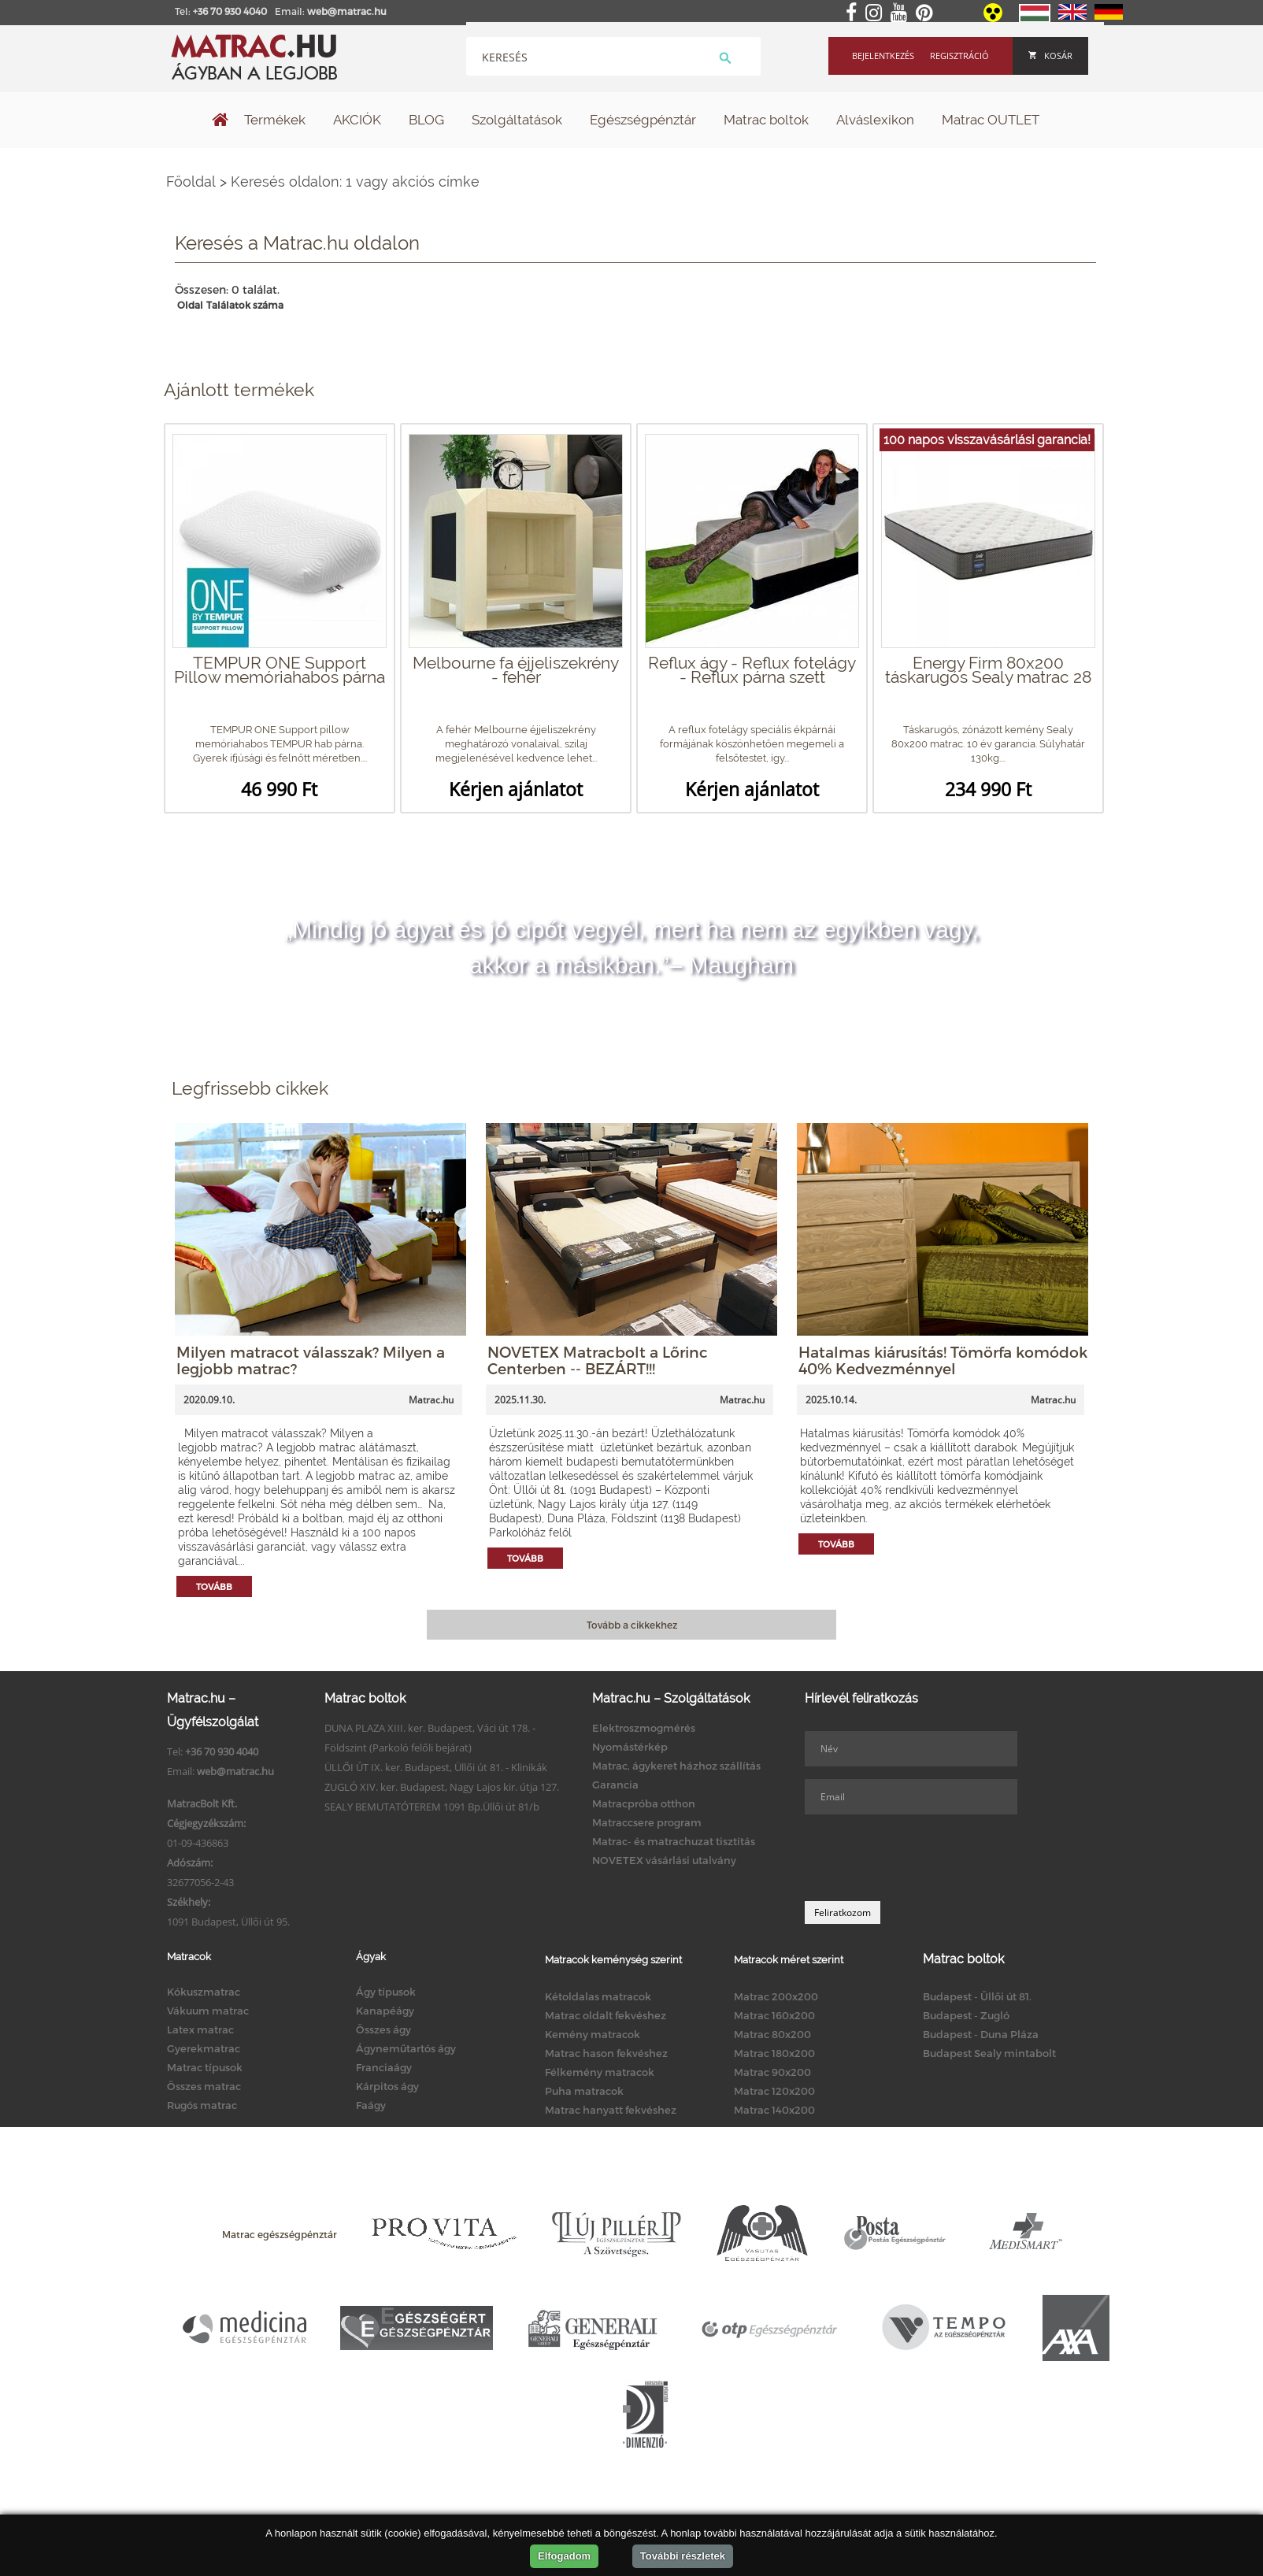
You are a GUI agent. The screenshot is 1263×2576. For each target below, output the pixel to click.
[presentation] (924, 1857)
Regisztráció (959, 55)
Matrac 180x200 (774, 2053)
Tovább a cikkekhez (632, 1624)
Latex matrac (200, 2029)
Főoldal (191, 181)
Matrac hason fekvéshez (606, 2053)
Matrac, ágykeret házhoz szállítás (676, 1765)
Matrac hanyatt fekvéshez (610, 2109)
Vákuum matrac (208, 2010)
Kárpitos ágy (387, 2086)
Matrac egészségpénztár (279, 2234)
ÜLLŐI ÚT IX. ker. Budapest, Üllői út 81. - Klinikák (435, 1767)
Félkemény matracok (599, 2072)
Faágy (371, 2105)
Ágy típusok (386, 1991)
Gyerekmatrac (203, 2048)
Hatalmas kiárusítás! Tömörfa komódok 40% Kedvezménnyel (942, 1360)
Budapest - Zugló (966, 2015)
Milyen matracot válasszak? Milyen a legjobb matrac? (310, 1360)
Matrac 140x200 (774, 2109)
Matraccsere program (647, 1822)
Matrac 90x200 (772, 2072)
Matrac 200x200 (776, 1996)
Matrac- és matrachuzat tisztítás (673, 1841)
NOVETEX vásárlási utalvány (664, 1860)
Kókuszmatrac (203, 1991)
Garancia (615, 1784)
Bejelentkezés (883, 55)
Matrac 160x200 (774, 2015)
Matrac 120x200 (774, 2091)
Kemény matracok (592, 2034)
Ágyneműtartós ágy (406, 2048)
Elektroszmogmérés (643, 1728)
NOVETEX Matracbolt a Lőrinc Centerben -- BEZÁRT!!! (597, 1360)
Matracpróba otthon (643, 1803)
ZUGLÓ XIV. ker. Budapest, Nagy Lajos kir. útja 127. (441, 1787)
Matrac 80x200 (772, 2034)
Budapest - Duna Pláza (981, 2034)
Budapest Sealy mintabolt (989, 2053)
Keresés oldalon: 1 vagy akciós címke (355, 181)
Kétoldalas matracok (598, 1996)
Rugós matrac (202, 2105)
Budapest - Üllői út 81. (977, 1996)
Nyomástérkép (630, 1746)
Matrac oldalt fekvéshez (605, 2015)
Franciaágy (384, 2067)
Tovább (214, 1586)
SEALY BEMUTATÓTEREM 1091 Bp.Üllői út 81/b (431, 1806)
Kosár (1050, 55)
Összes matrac (204, 2086)
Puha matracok (584, 2091)
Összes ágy (383, 2029)
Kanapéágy (385, 2010)
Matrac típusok (205, 2067)
